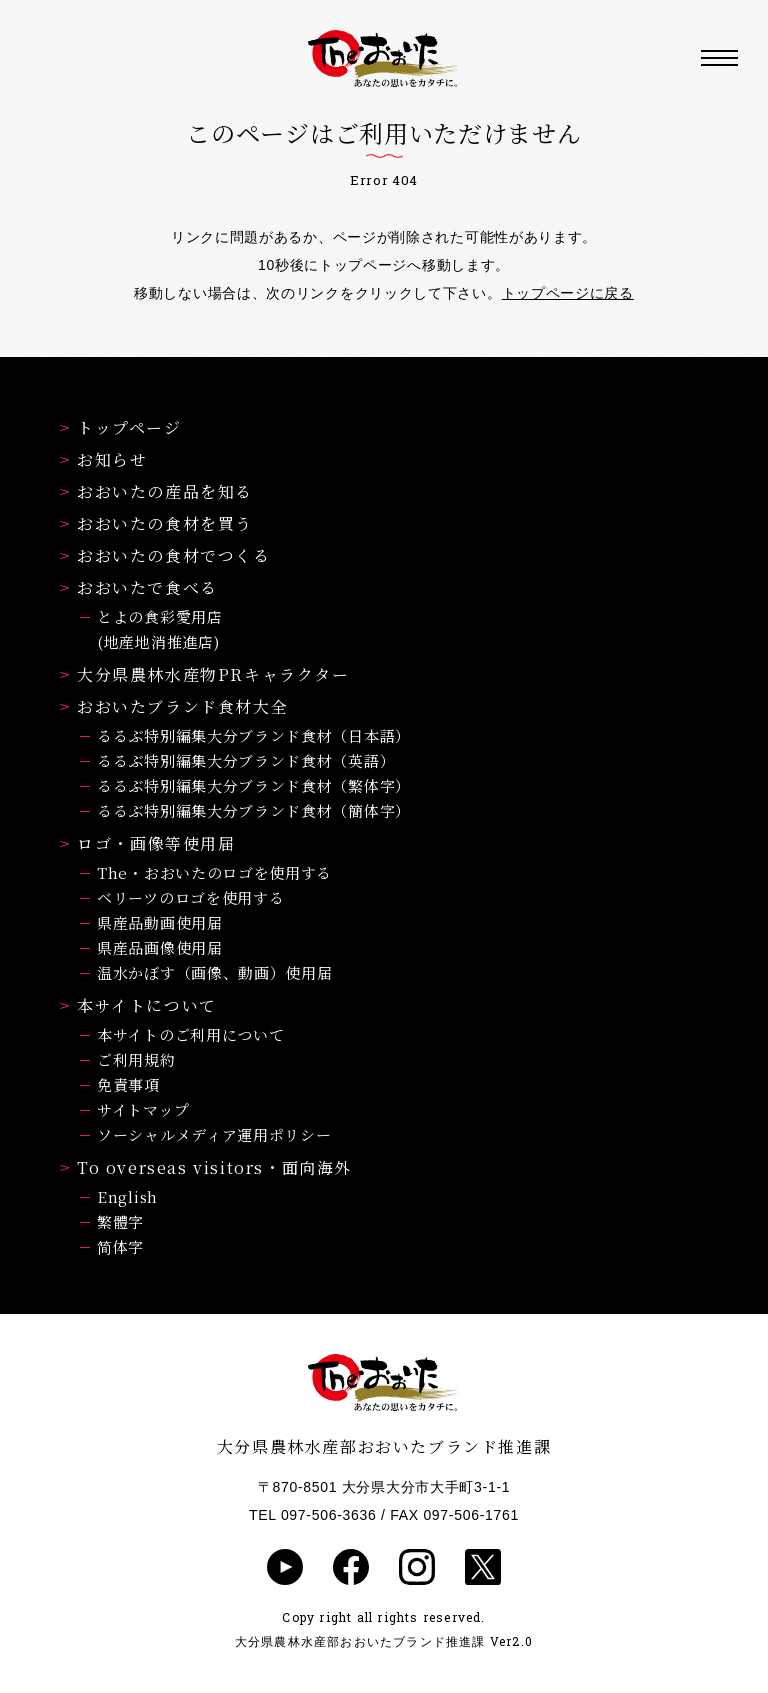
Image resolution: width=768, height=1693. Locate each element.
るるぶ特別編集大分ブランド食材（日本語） (254, 735)
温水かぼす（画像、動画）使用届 (215, 972)
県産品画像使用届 (160, 947)
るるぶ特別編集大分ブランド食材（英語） (246, 760)
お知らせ (103, 459)
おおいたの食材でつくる (165, 555)
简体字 (120, 1246)
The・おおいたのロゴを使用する (214, 872)
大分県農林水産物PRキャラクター (205, 674)
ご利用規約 (136, 1059)
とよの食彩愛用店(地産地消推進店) (160, 629)
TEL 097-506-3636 (312, 1515)
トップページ (121, 427)
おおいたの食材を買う (156, 523)
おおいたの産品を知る (156, 491)
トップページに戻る (568, 293)
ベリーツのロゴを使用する (190, 897)
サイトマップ (143, 1109)
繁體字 (120, 1221)
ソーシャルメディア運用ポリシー (214, 1134)
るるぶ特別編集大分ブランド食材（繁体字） (254, 785)
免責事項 (128, 1084)
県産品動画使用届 (160, 922)
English (127, 1196)
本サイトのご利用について (190, 1034)
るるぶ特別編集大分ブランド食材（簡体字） (254, 810)
